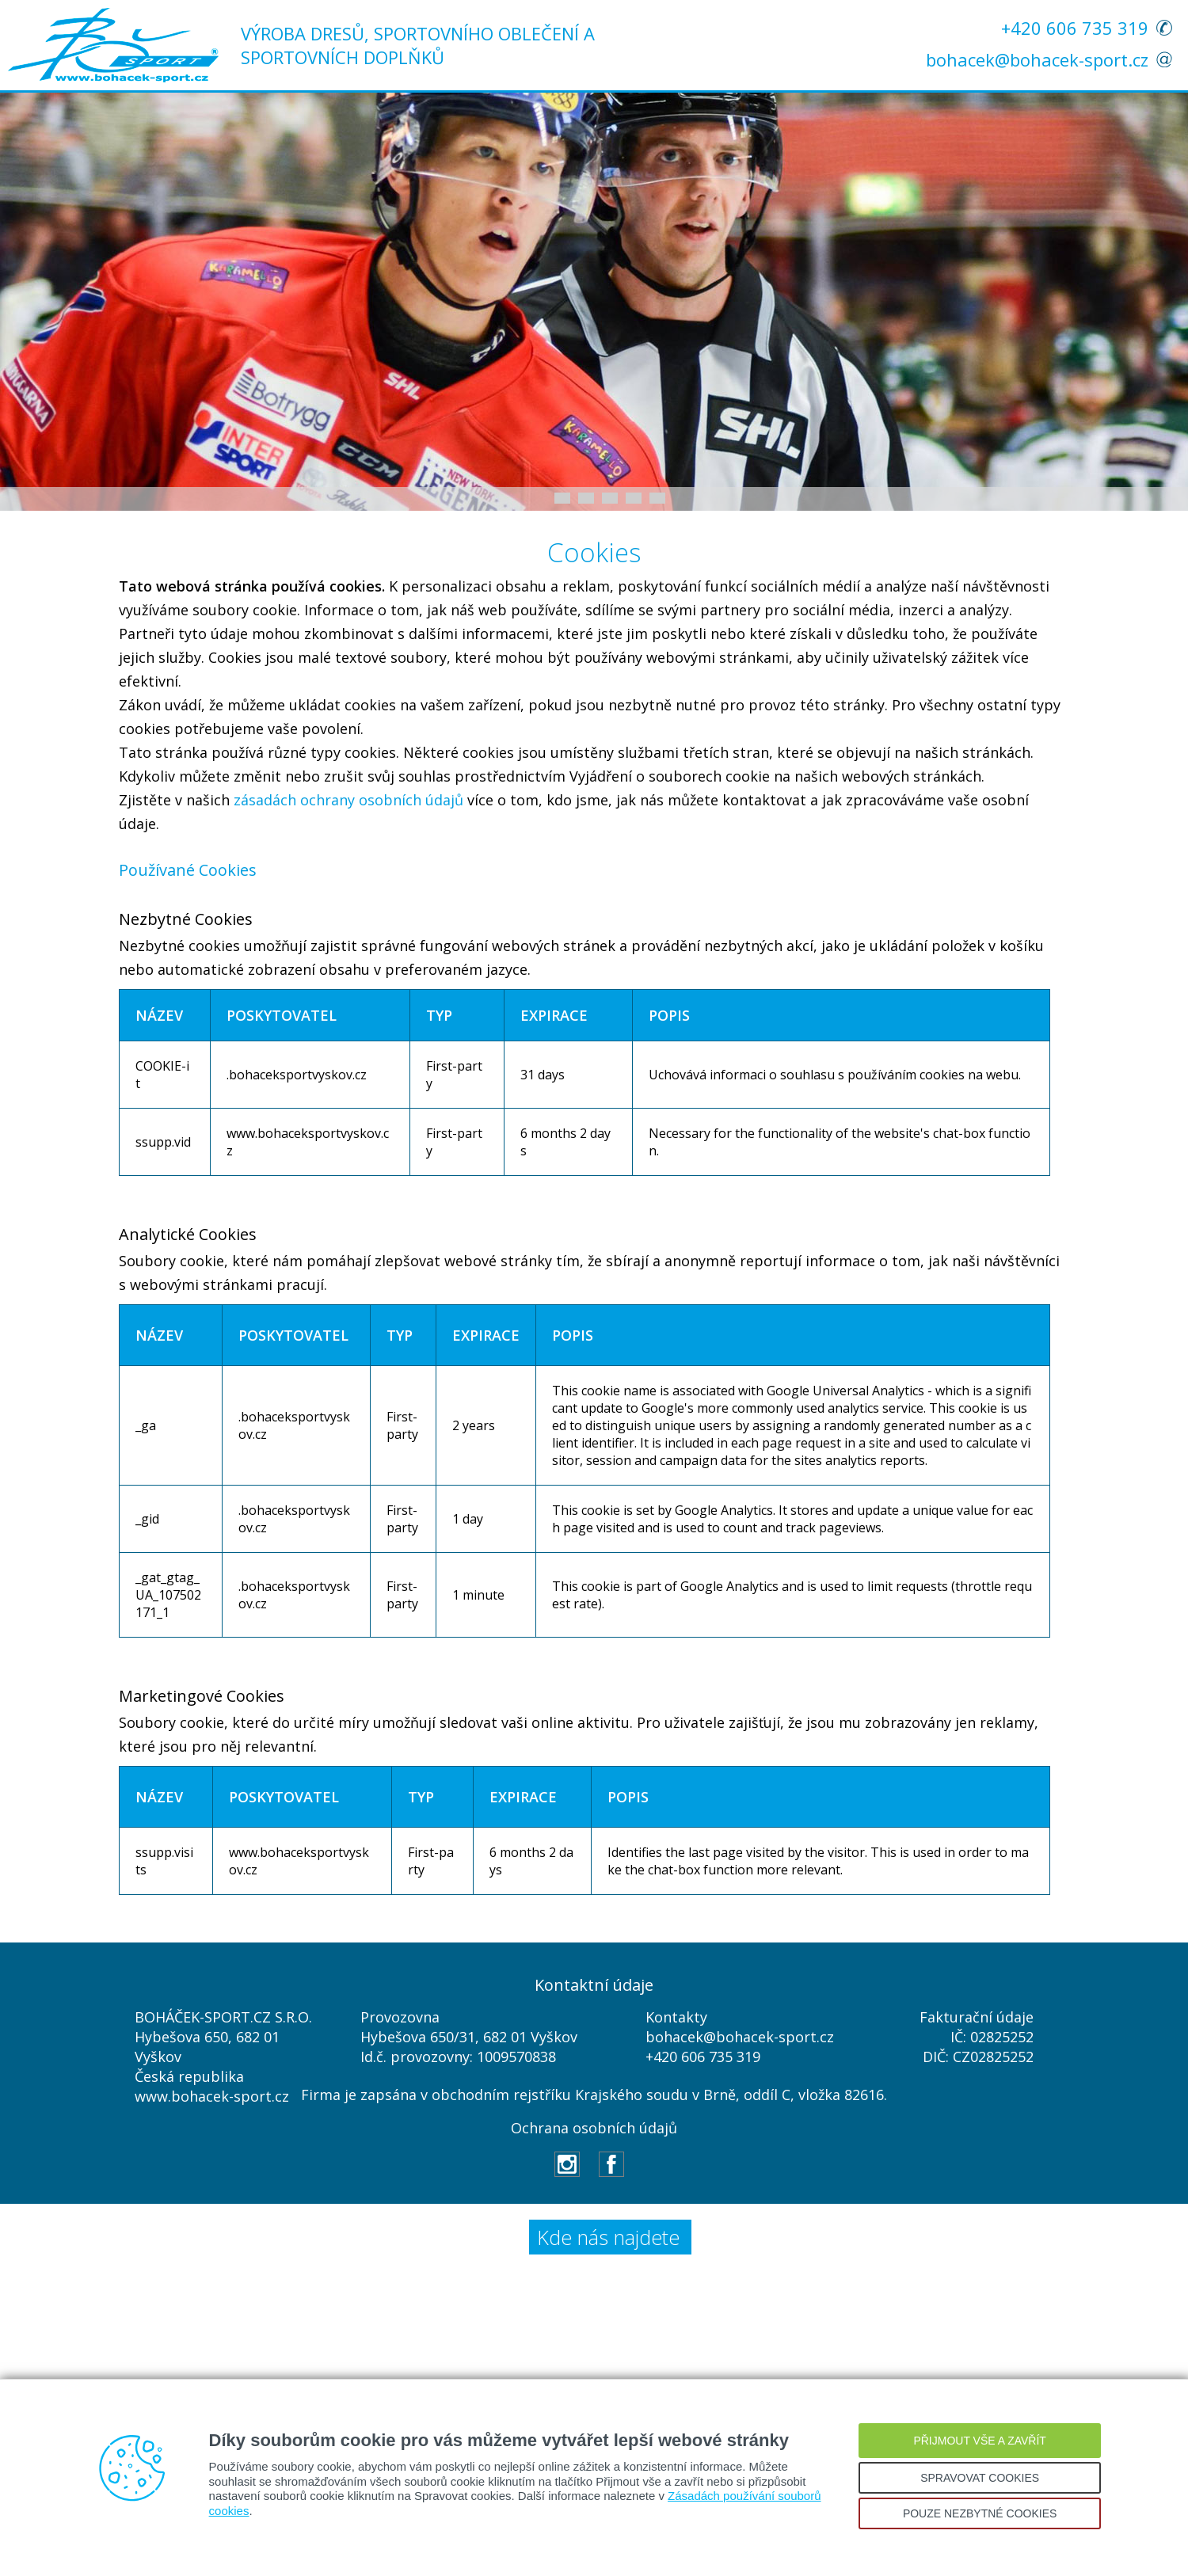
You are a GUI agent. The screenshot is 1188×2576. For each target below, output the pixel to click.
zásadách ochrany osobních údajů (348, 799)
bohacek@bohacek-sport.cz (1037, 59)
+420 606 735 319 (1074, 28)
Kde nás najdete (608, 2237)
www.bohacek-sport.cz (212, 2096)
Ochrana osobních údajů (594, 2127)
